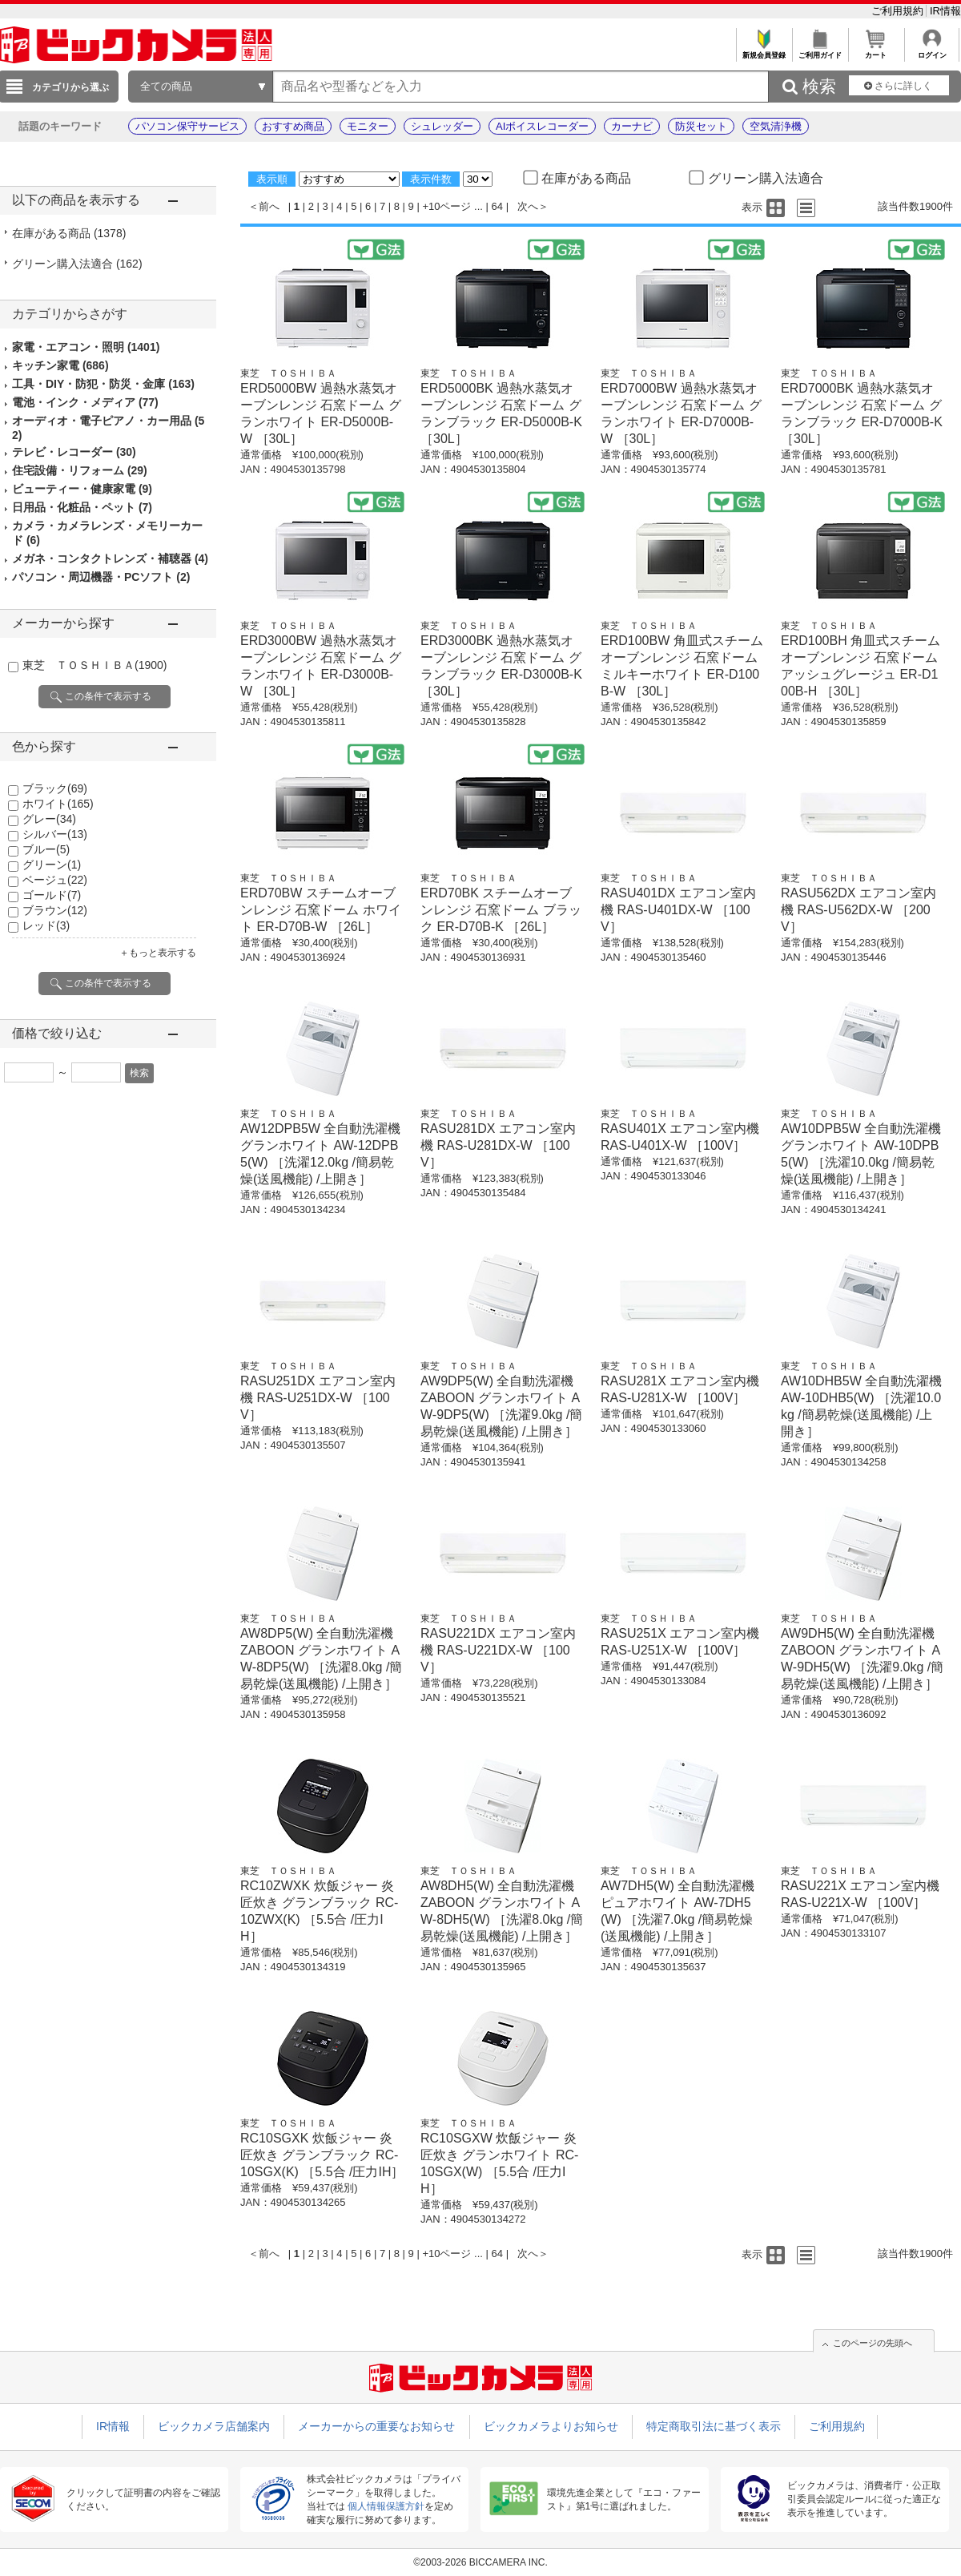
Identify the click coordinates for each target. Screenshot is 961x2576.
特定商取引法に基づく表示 (713, 2426)
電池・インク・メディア (85, 402)
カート (876, 50)
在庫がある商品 (69, 233)
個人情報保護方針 (386, 2506)
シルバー (54, 834)
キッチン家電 (60, 365)
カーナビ (632, 126)
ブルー (46, 849)
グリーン (51, 864)
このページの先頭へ (872, 2343)
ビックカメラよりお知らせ (551, 2426)
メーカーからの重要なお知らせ (376, 2426)
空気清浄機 (776, 126)
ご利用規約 (899, 11)
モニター (367, 126)
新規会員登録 (764, 50)
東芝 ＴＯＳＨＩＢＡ (94, 665)
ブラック (54, 788)
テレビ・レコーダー (74, 451)
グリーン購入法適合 (77, 263)
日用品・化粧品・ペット (82, 507)
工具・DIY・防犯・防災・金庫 (103, 383)
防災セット (701, 126)
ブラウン (54, 910)
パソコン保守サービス (187, 126)
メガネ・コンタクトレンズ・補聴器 (110, 558)
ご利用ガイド (820, 50)
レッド (46, 925)
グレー (49, 818)
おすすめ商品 (293, 126)
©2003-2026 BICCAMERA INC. (480, 2562)
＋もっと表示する (157, 952)
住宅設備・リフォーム (79, 470)
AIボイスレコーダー (542, 126)
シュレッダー (442, 126)
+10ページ (446, 206)
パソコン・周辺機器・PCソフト (101, 576)
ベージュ (54, 879)
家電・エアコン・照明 (85, 347)
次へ (527, 206)
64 (497, 206)
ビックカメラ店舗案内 (214, 2426)
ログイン (932, 50)
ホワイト (58, 803)
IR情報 (945, 11)
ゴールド (51, 895)
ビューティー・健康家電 (82, 488)
